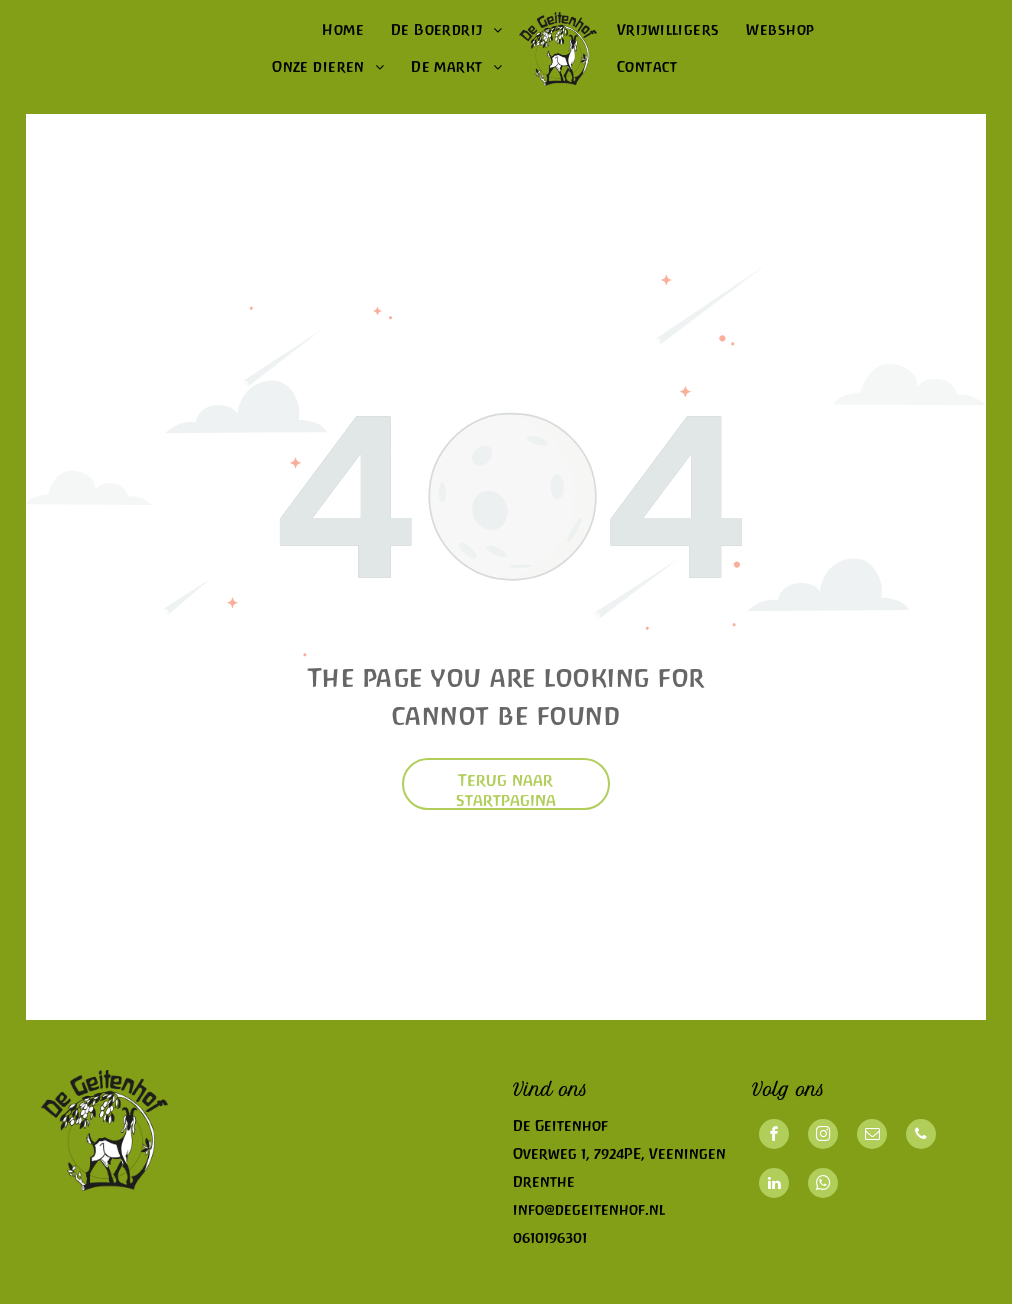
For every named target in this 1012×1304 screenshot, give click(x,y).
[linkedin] (774, 1185)
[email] (872, 1136)
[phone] (921, 1136)
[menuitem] (341, 31)
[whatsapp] (823, 1185)
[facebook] (774, 1136)
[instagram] (823, 1136)
